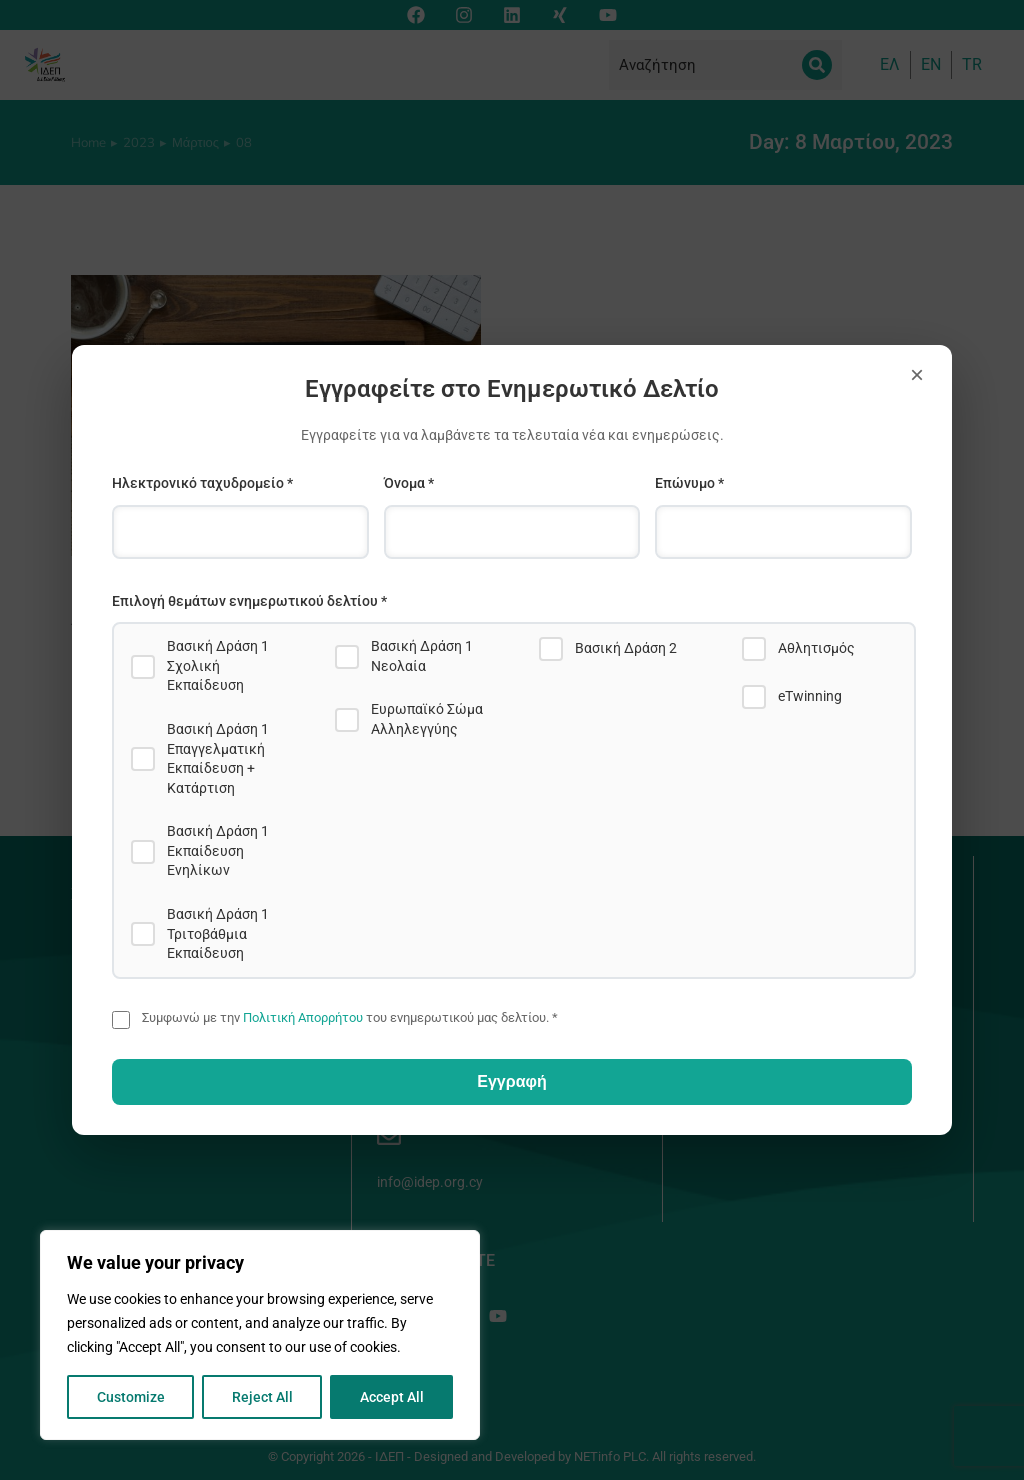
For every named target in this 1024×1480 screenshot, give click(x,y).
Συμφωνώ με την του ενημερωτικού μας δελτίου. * (350, 1017)
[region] (260, 1335)
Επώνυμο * (689, 483)
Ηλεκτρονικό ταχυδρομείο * (202, 483)
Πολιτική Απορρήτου (303, 1017)
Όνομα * (409, 483)
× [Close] (917, 374)
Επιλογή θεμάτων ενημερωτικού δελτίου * (249, 601)
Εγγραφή (511, 1081)
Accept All (392, 1397)
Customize (131, 1397)
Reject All (262, 1397)
